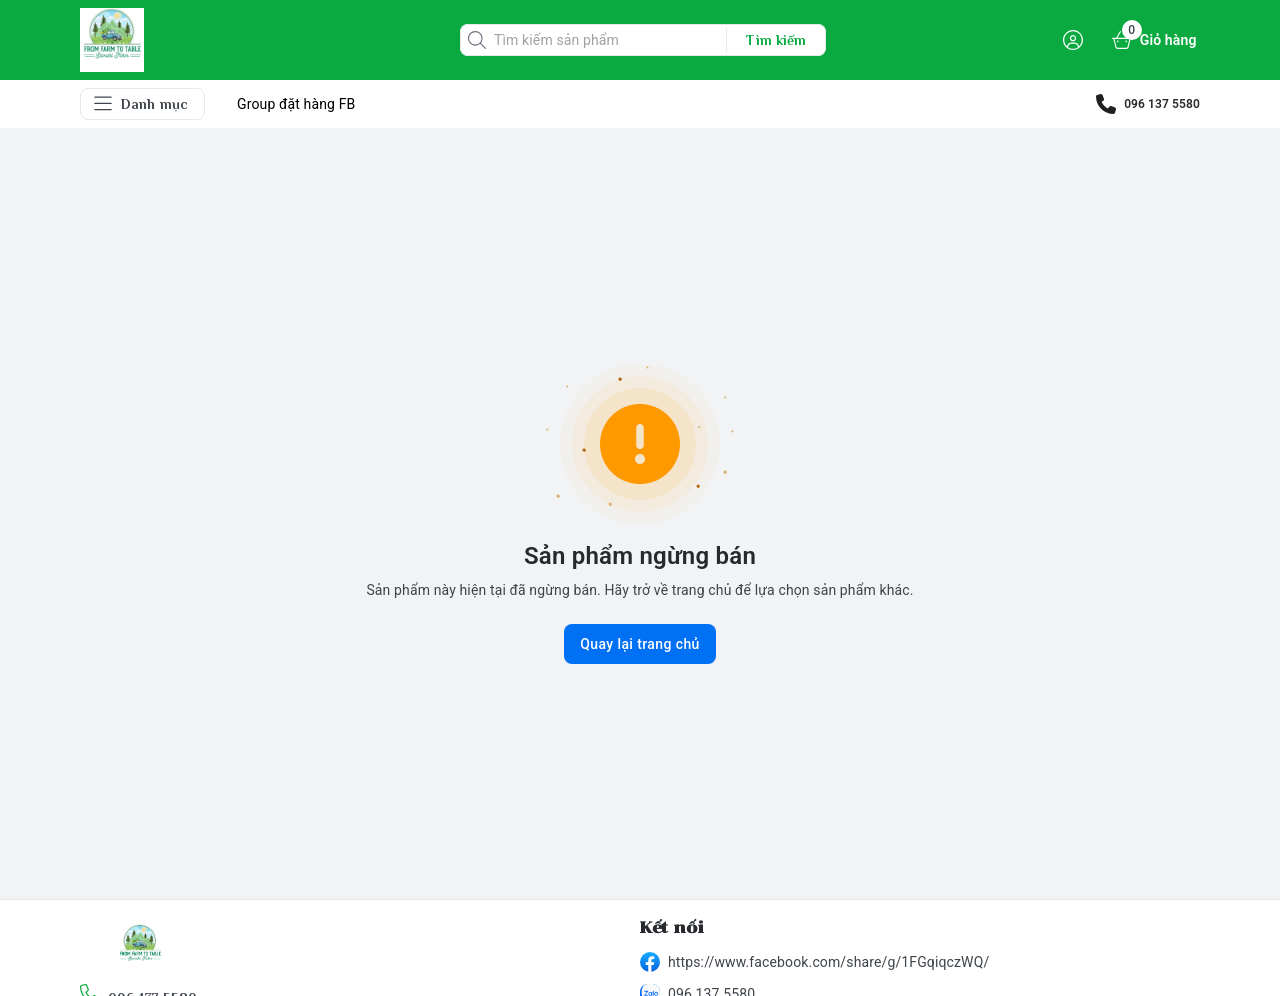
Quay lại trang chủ (640, 644)
